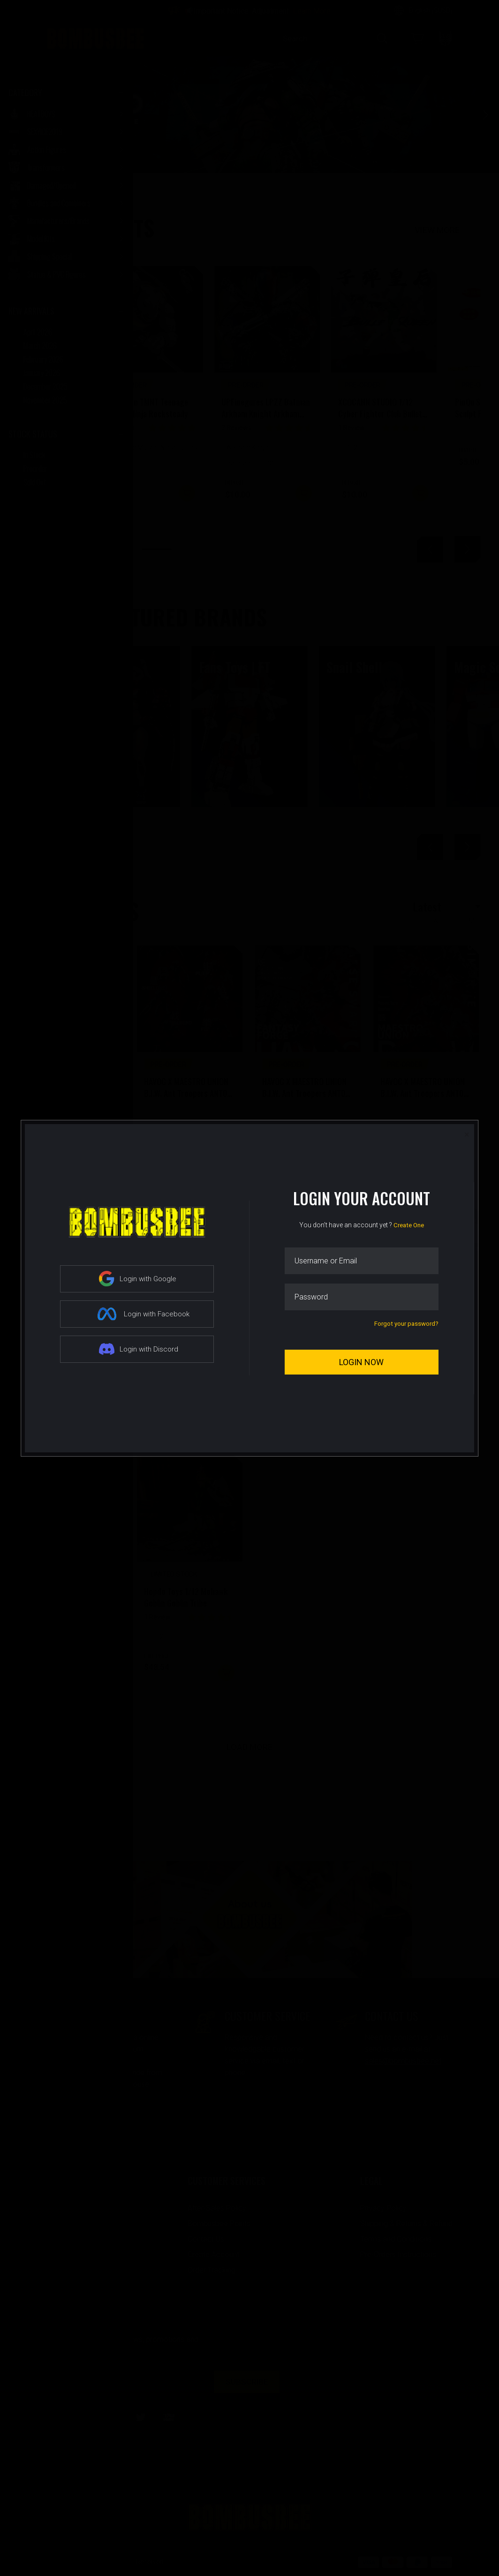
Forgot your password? (406, 1323)
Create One (408, 1225)
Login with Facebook (142, 1314)
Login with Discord (138, 1349)
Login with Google (137, 1278)
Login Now (361, 1362)
